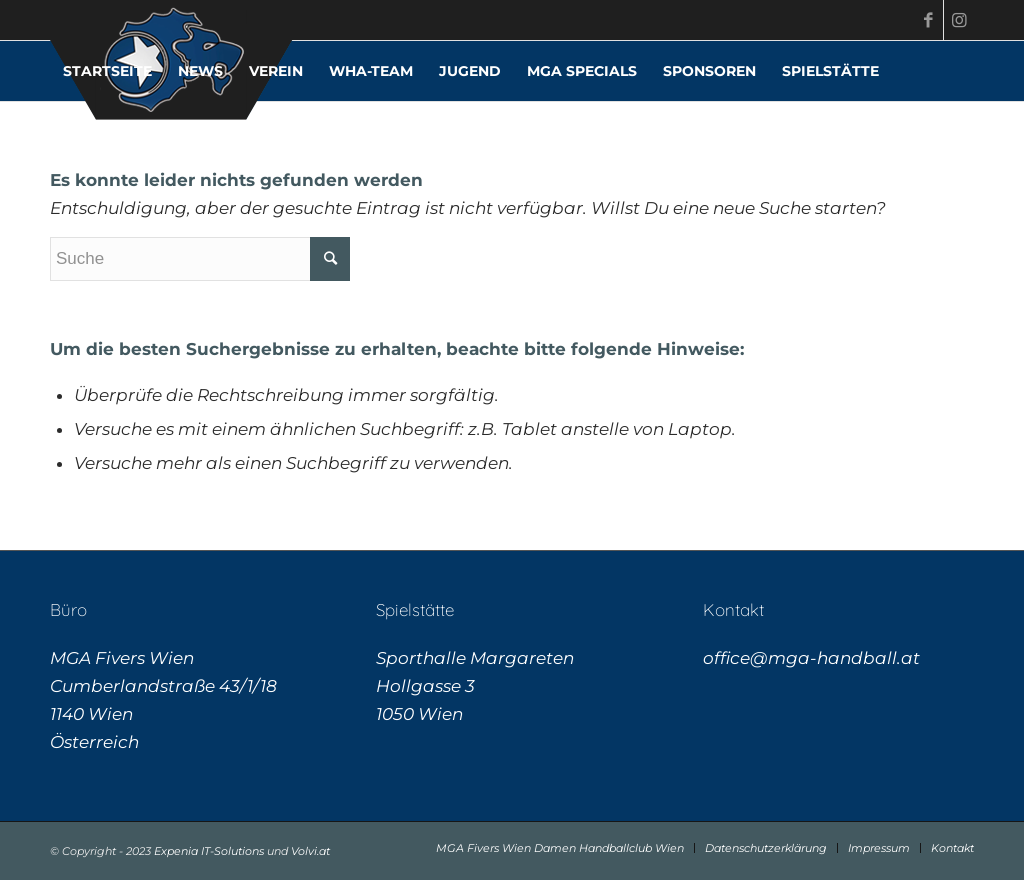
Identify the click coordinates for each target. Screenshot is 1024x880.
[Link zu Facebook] (928, 20)
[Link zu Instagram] (959, 20)
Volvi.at (310, 851)
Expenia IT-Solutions (209, 851)
